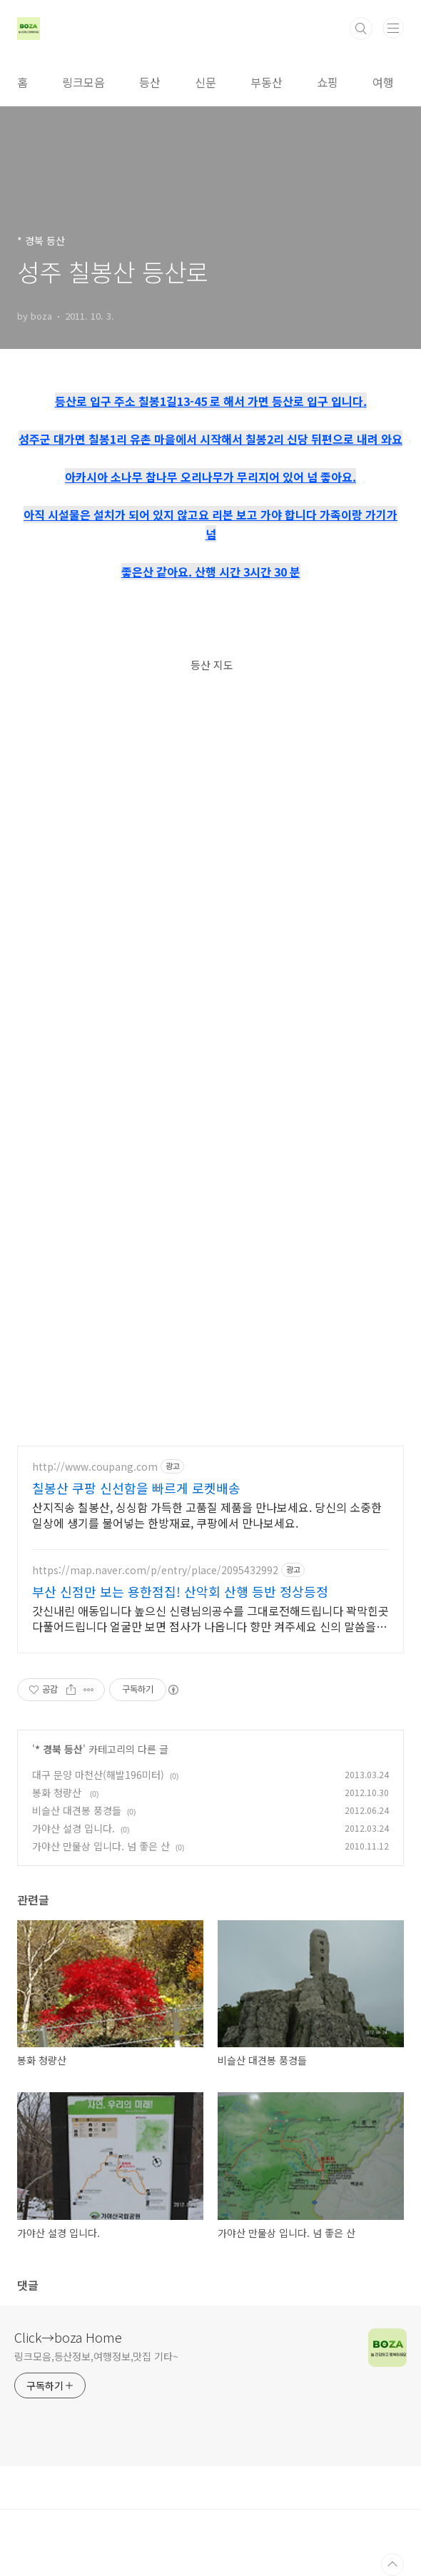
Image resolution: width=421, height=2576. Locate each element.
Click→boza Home (68, 2337)
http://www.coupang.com (95, 1467)
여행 (383, 82)
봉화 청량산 (58, 1792)
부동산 (266, 82)
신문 (205, 82)
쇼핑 (327, 82)
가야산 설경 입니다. (73, 1828)
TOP (392, 2564)
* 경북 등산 (59, 1749)
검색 (361, 28)
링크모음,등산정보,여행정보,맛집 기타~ (96, 2356)
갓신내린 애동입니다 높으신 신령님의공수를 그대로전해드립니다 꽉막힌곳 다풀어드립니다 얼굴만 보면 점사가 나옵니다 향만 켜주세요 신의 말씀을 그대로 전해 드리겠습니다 (210, 1618)
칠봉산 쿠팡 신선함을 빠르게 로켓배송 (136, 1487)
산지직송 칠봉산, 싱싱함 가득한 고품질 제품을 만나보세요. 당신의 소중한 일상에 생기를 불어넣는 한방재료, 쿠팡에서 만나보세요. (207, 1515)
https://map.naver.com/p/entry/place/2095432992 (155, 1570)
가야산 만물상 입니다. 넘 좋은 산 (101, 1846)
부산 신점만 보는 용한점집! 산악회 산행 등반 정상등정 (180, 1591)
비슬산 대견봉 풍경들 (76, 1810)
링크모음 (83, 82)
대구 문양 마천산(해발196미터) (98, 1775)
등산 (150, 82)
